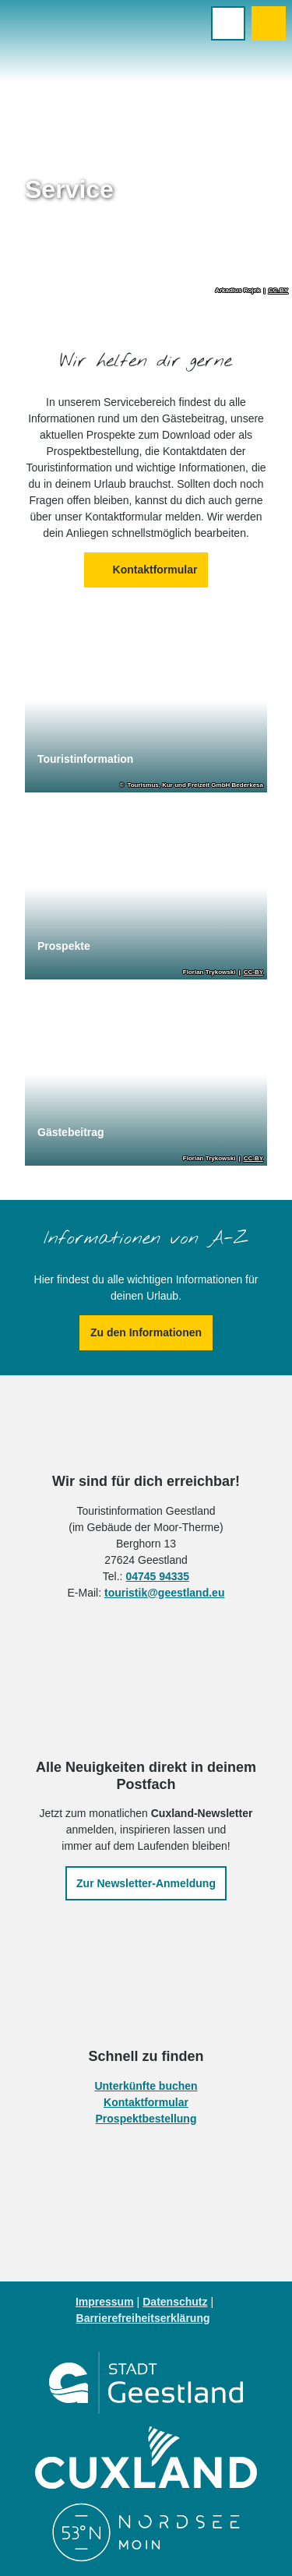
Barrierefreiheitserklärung (143, 2318)
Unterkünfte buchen (145, 2086)
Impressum (105, 2301)
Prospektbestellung (146, 2118)
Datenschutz (174, 2301)
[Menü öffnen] (228, 23)
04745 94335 (157, 1575)
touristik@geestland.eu (164, 1592)
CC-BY (278, 291)
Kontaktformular (146, 2102)
